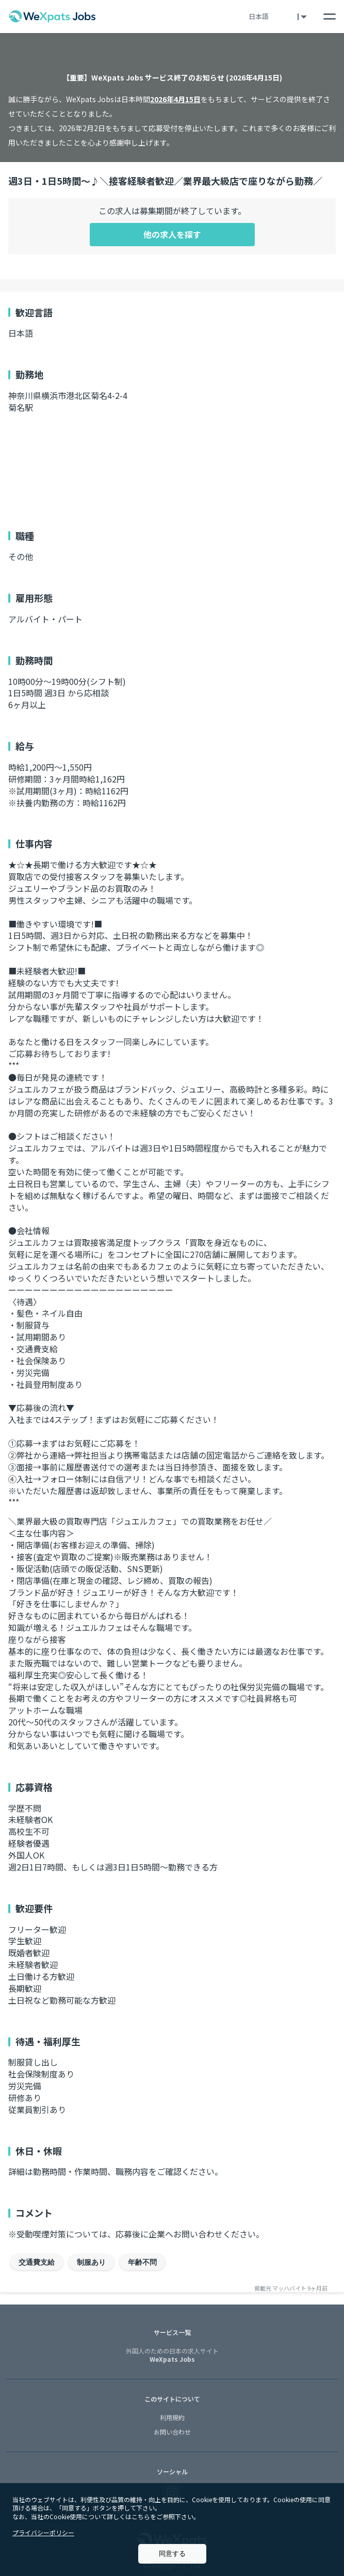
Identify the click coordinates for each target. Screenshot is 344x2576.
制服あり (91, 2262)
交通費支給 (37, 2262)
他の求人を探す (172, 234)
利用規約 (172, 2417)
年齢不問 (142, 2262)
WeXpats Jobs (172, 2355)
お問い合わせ (172, 2431)
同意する (172, 2553)
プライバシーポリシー (43, 2532)
